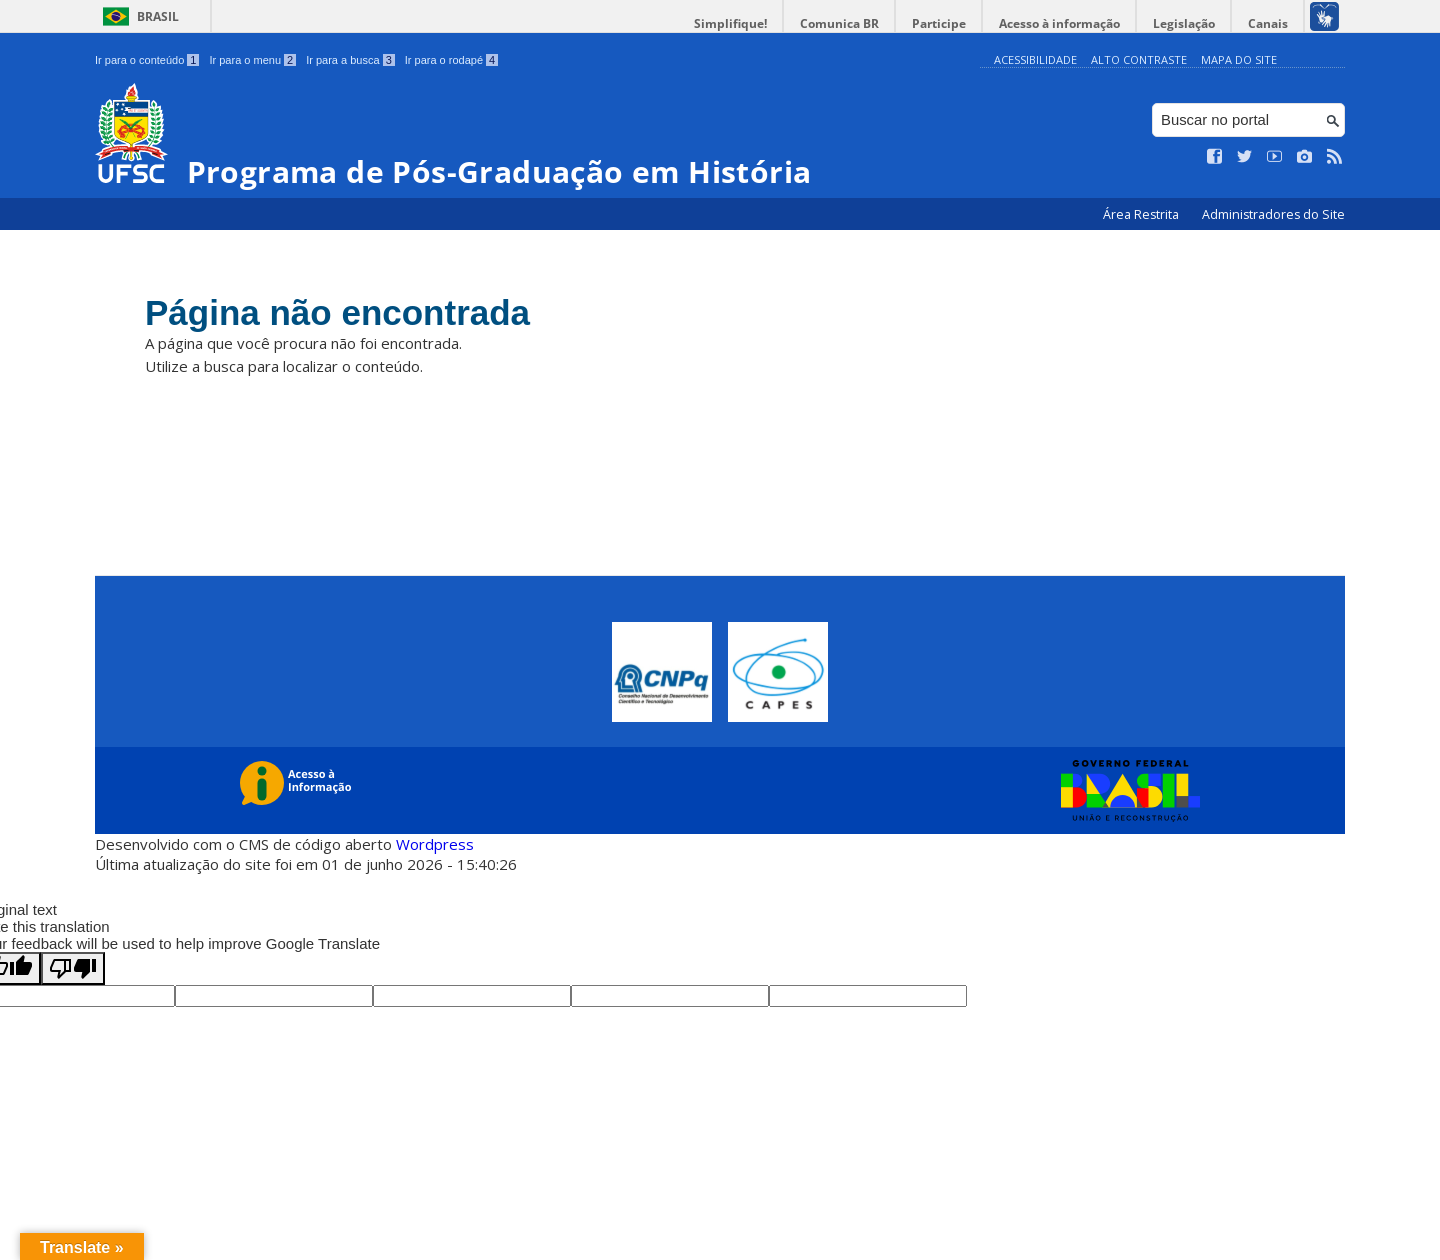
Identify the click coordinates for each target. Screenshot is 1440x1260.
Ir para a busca (350, 60)
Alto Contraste (1139, 59)
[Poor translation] (73, 968)
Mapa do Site (1239, 59)
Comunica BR (839, 23)
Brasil (158, 16)
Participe (939, 23)
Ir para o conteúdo (147, 60)
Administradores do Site (1273, 214)
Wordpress (435, 844)
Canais (1268, 23)
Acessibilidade (1035, 59)
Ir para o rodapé (451, 60)
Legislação (1184, 23)
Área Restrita (1142, 214)
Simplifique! (730, 23)
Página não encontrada (337, 312)
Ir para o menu (252, 60)
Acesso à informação (1059, 23)
